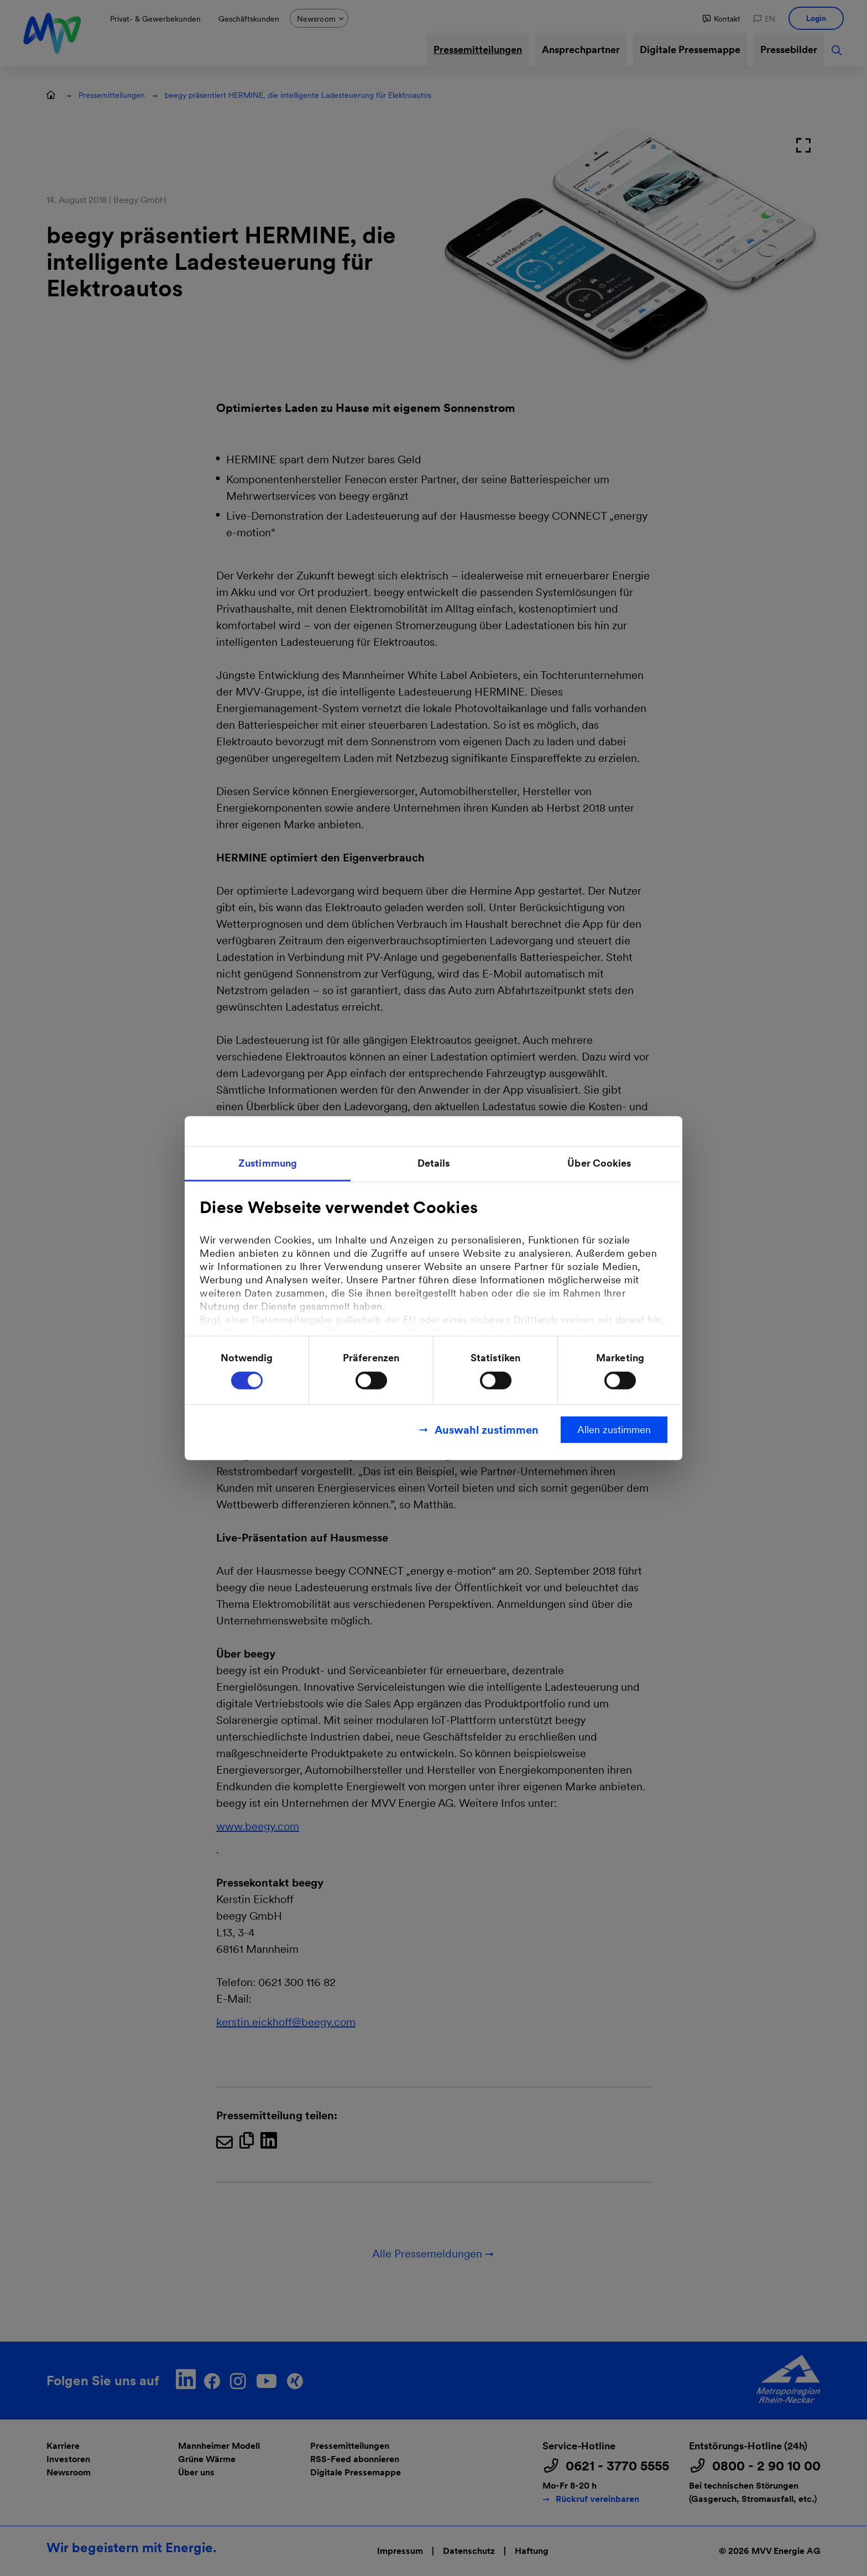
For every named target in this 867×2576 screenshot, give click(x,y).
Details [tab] (433, 1162)
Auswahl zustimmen (487, 1429)
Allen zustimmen (614, 1429)
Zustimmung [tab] (267, 1162)
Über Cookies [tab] (599, 1162)
